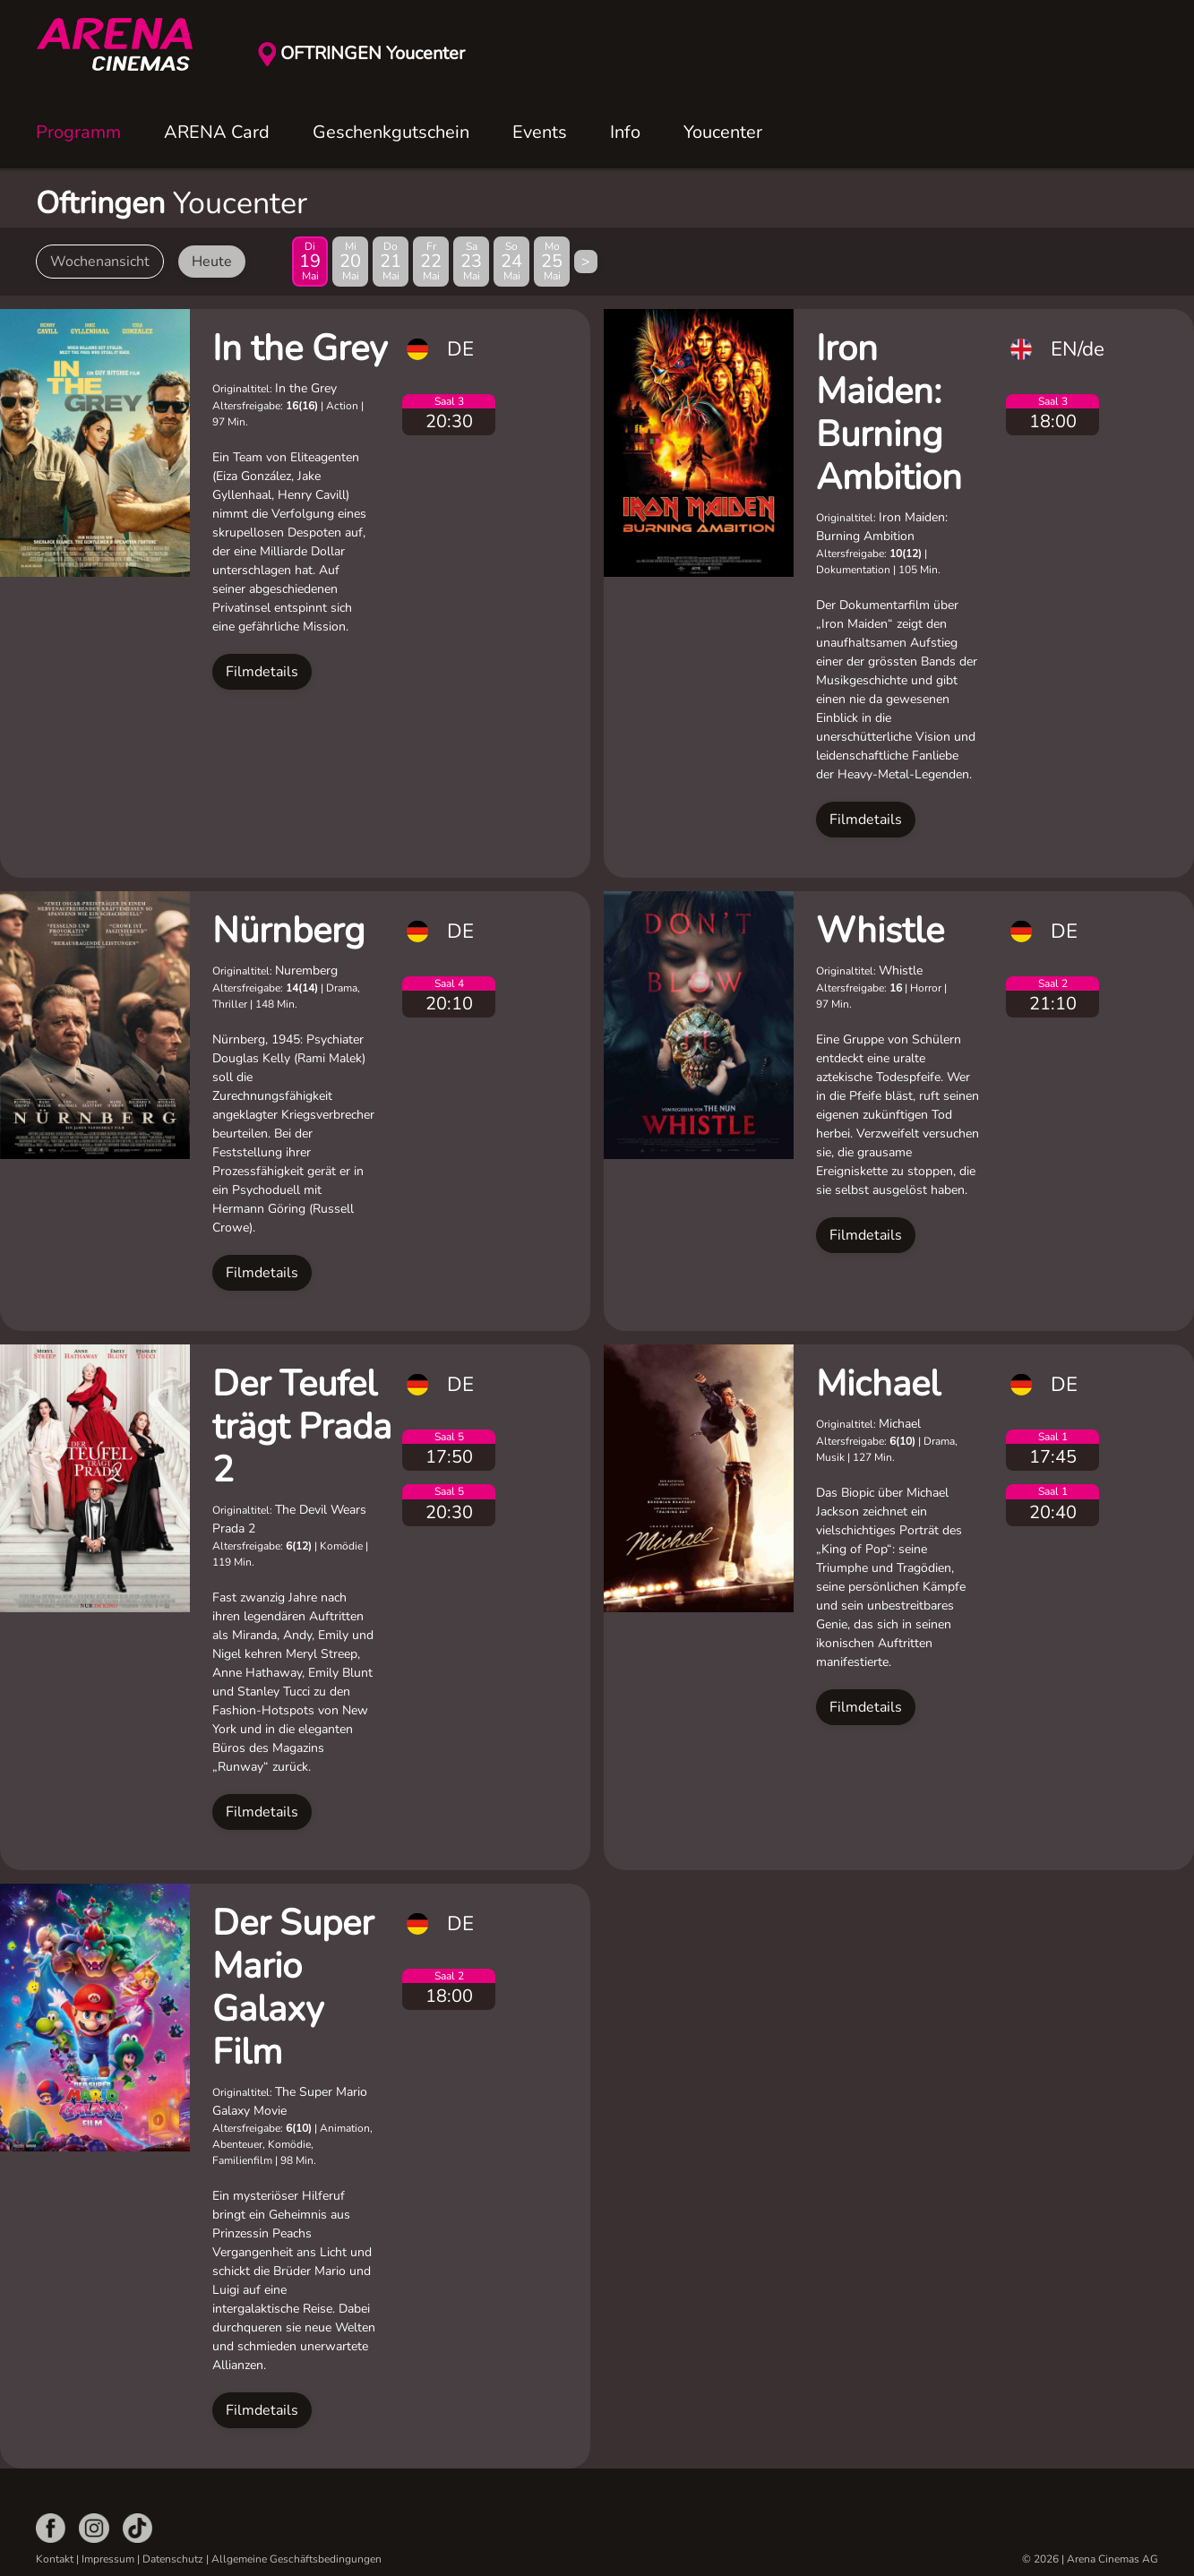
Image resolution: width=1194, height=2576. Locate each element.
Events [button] (539, 132)
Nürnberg (288, 930)
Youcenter (722, 132)
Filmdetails (262, 672)
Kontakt (54, 2559)
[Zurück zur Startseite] (125, 45)
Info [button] (625, 132)
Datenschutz (172, 2559)
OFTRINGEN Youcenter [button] (372, 53)
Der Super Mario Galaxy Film (293, 1987)
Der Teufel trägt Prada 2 (301, 1427)
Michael (878, 1384)
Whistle (880, 930)
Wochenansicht (100, 261)
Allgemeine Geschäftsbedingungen (296, 2559)
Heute (212, 261)
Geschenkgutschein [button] (391, 132)
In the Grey (300, 348)
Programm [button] (78, 132)
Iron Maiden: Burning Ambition (889, 413)
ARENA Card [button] (217, 132)
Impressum (108, 2559)
